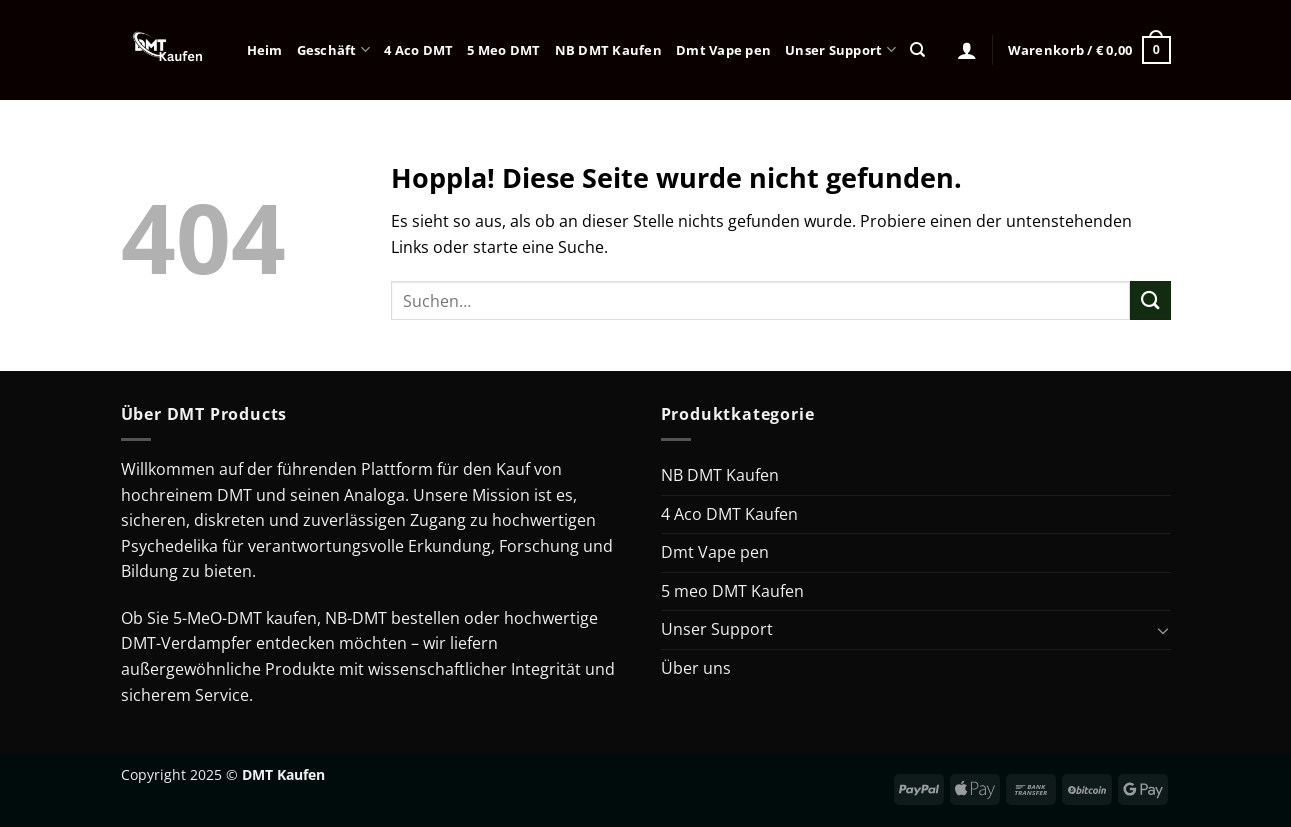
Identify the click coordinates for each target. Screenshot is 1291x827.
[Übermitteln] (1150, 300)
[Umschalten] (1163, 630)
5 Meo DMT (503, 50)
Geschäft (334, 49)
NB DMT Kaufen (608, 50)
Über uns (696, 668)
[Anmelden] (967, 50)
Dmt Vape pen (723, 50)
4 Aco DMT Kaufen (729, 514)
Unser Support (840, 49)
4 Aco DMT (418, 50)
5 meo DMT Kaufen (732, 591)
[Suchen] (917, 50)
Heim (265, 50)
